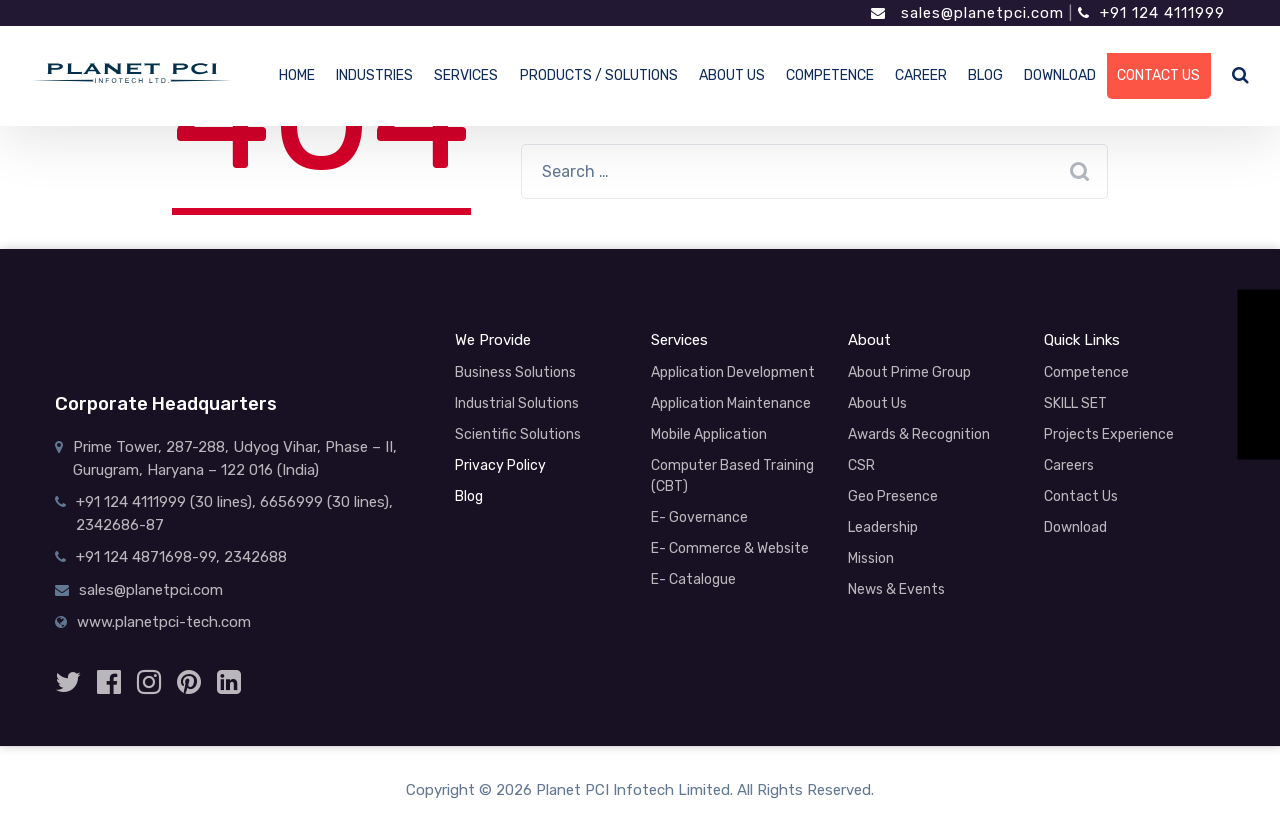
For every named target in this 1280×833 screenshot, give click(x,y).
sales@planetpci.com (967, 13)
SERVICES (466, 75)
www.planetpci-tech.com (164, 622)
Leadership (883, 527)
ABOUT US (732, 75)
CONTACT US (1158, 75)
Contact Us (1081, 496)
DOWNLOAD (1060, 75)
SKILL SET (1075, 403)
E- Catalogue (693, 579)
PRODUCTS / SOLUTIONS (599, 75)
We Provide (493, 340)
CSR (861, 465)
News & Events (896, 589)
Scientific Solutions (518, 434)
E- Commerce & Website (730, 548)
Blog (469, 496)
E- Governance (699, 517)
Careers (1069, 465)
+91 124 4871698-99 (146, 557)
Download (1075, 527)
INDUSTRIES (374, 75)
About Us (877, 403)
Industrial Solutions (517, 403)
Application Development (733, 372)
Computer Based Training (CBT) (732, 476)
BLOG (985, 75)
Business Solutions (515, 372)
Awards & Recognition (919, 434)
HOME (297, 75)
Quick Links (1082, 340)
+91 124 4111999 (1151, 13)
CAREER (921, 75)
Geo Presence (893, 496)
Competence (1086, 372)
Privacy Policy (500, 465)
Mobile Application (709, 434)
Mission (871, 558)
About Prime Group (909, 372)
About (869, 340)
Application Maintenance (731, 403)
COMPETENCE (830, 75)
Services (679, 340)
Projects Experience (1109, 434)
